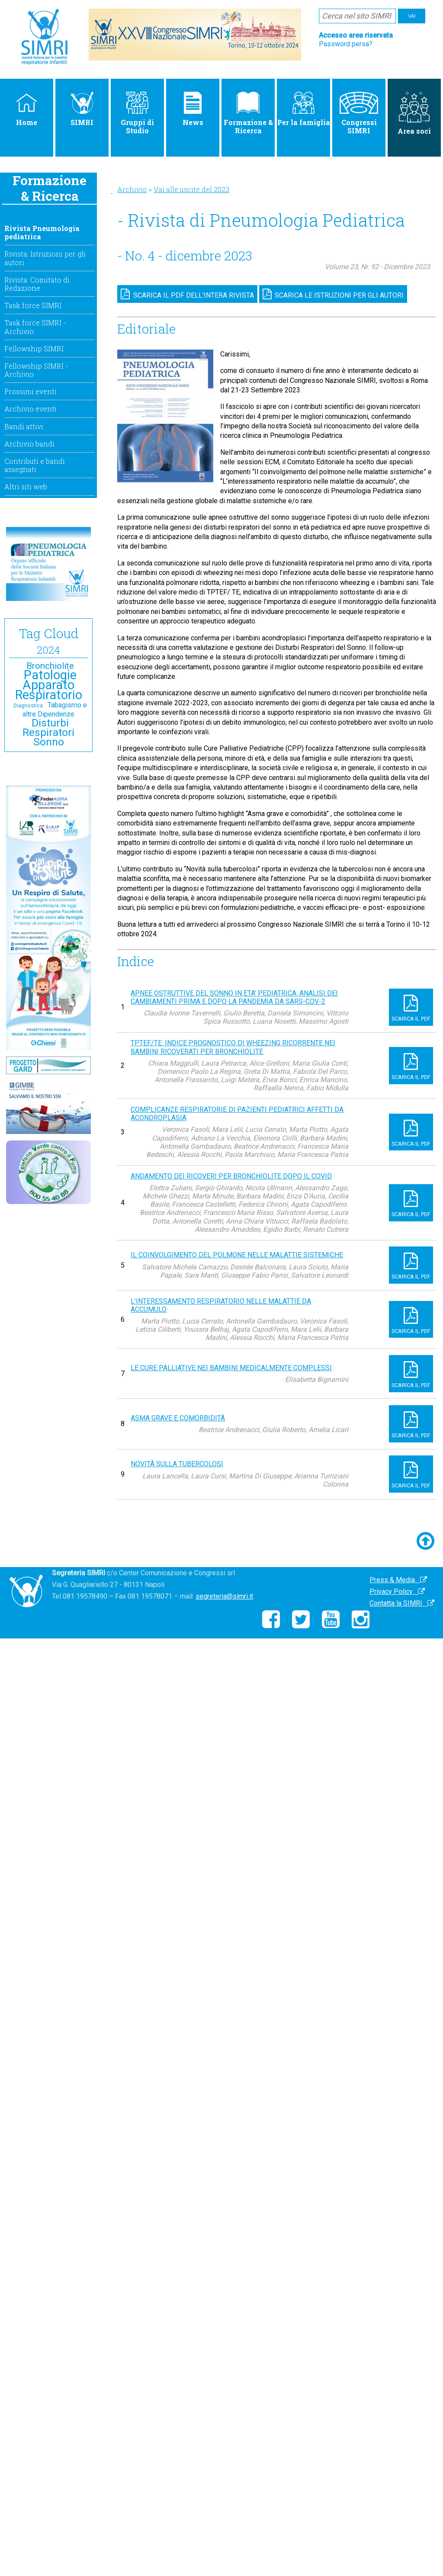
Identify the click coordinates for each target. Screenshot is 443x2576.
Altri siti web (25, 486)
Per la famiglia (303, 109)
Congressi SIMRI (359, 113)
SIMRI (82, 109)
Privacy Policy (397, 1591)
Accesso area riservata (356, 35)
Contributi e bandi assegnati (34, 465)
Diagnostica (28, 706)
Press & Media (398, 1580)
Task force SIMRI (32, 305)
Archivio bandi (29, 443)
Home (27, 109)
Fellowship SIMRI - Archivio (36, 370)
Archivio (132, 189)
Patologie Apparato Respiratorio (48, 685)
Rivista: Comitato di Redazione (37, 283)
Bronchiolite (50, 666)
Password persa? (345, 44)
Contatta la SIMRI (401, 1603)
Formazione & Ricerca (248, 113)
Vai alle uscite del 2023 (191, 189)
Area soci (414, 113)
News (193, 109)
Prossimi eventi (30, 391)
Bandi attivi (23, 426)
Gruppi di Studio (137, 113)
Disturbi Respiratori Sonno (48, 732)
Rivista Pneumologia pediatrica (42, 232)
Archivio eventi (30, 408)
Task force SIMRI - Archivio (35, 326)
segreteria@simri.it (224, 1596)
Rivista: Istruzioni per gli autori (45, 258)
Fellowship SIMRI (34, 348)
